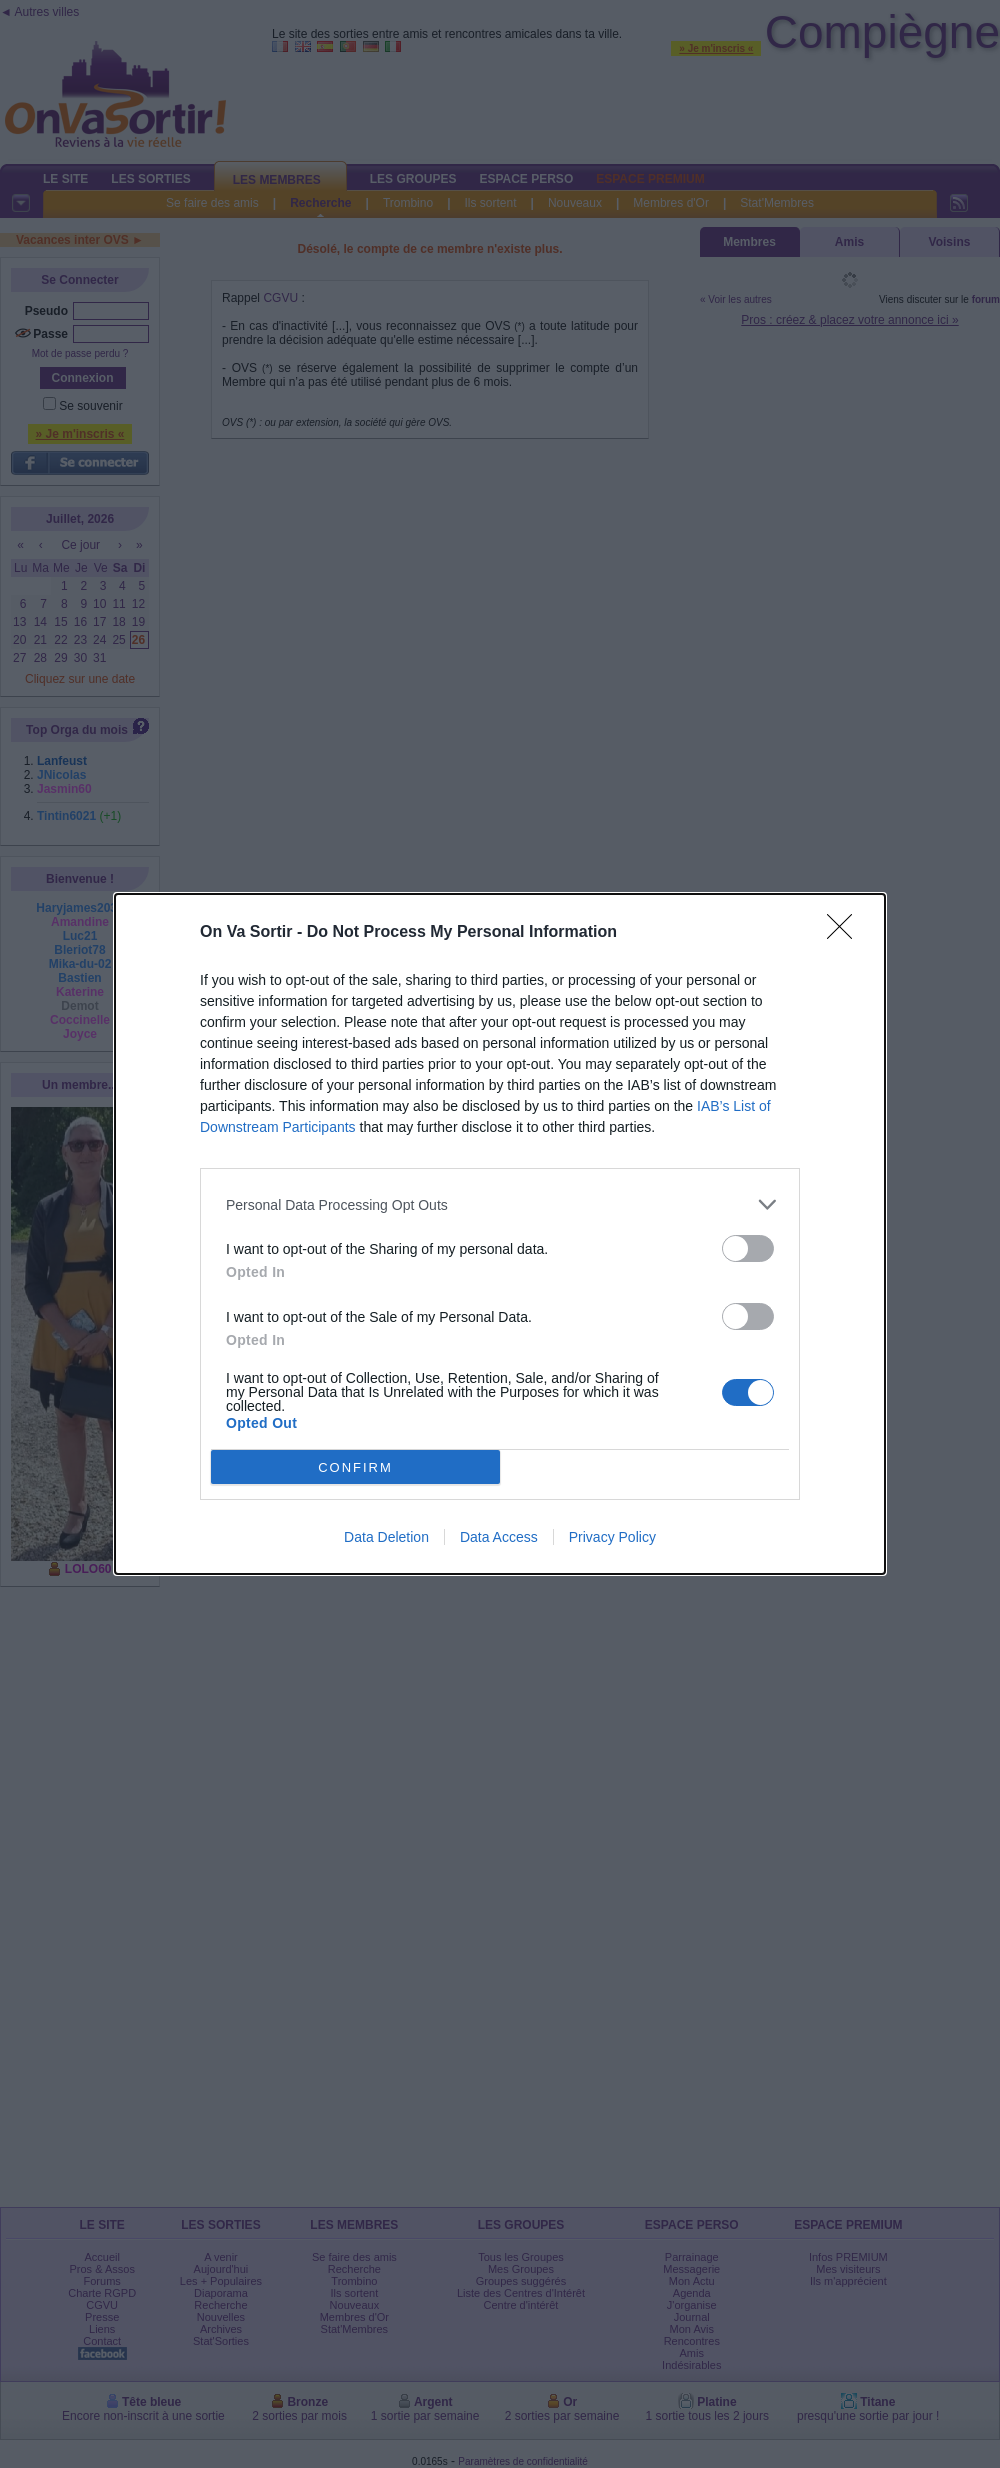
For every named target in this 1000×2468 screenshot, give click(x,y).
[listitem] (500, 1204)
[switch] (748, 1248)
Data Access (499, 1537)
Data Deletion (386, 1537)
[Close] (846, 933)
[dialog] (500, 1234)
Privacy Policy (612, 1537)
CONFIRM (355, 1467)
